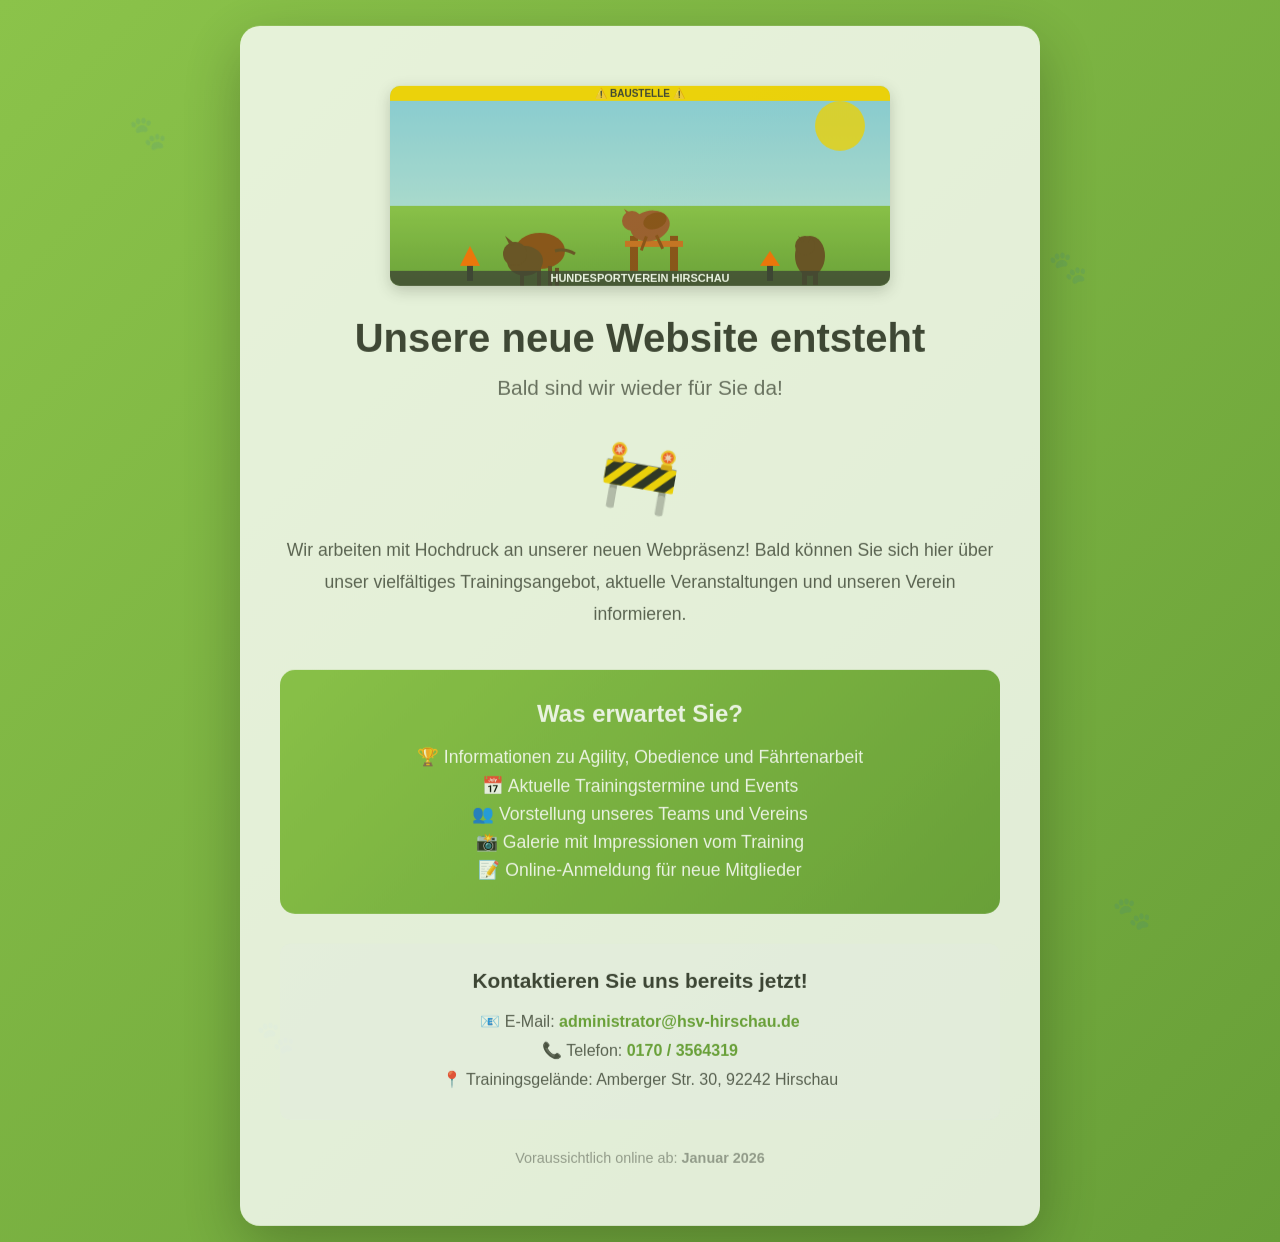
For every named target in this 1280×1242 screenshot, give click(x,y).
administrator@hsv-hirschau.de (679, 1026)
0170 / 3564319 (682, 1055)
